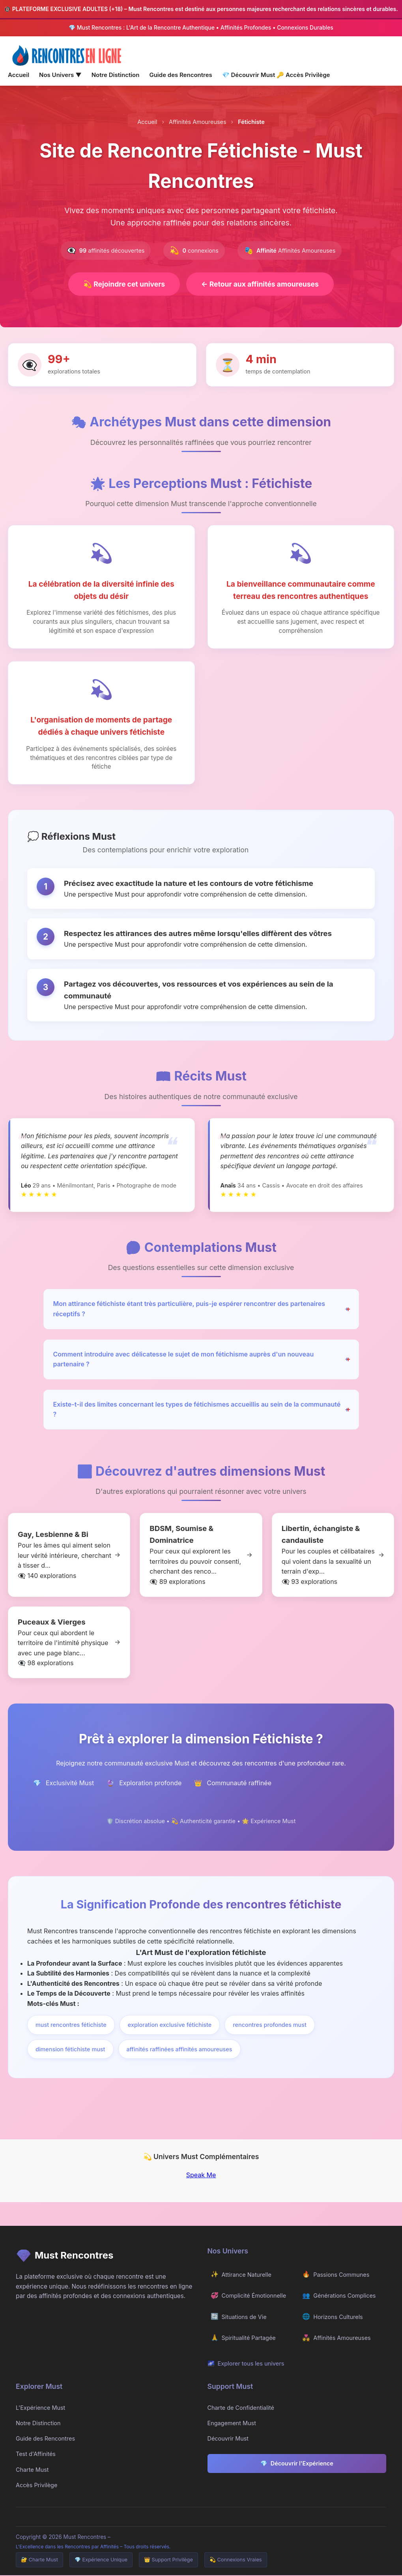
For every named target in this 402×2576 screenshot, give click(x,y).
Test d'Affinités (36, 2454)
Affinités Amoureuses (197, 121)
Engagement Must (232, 2423)
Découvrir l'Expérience (296, 2464)
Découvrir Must (249, 75)
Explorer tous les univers (246, 2363)
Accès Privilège (303, 75)
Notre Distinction (116, 75)
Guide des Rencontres (180, 75)
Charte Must (32, 2470)
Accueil (18, 75)
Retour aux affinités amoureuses (262, 284)
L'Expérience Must (40, 2408)
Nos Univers (60, 75)
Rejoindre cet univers (122, 284)
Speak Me (201, 2176)
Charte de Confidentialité (241, 2408)
